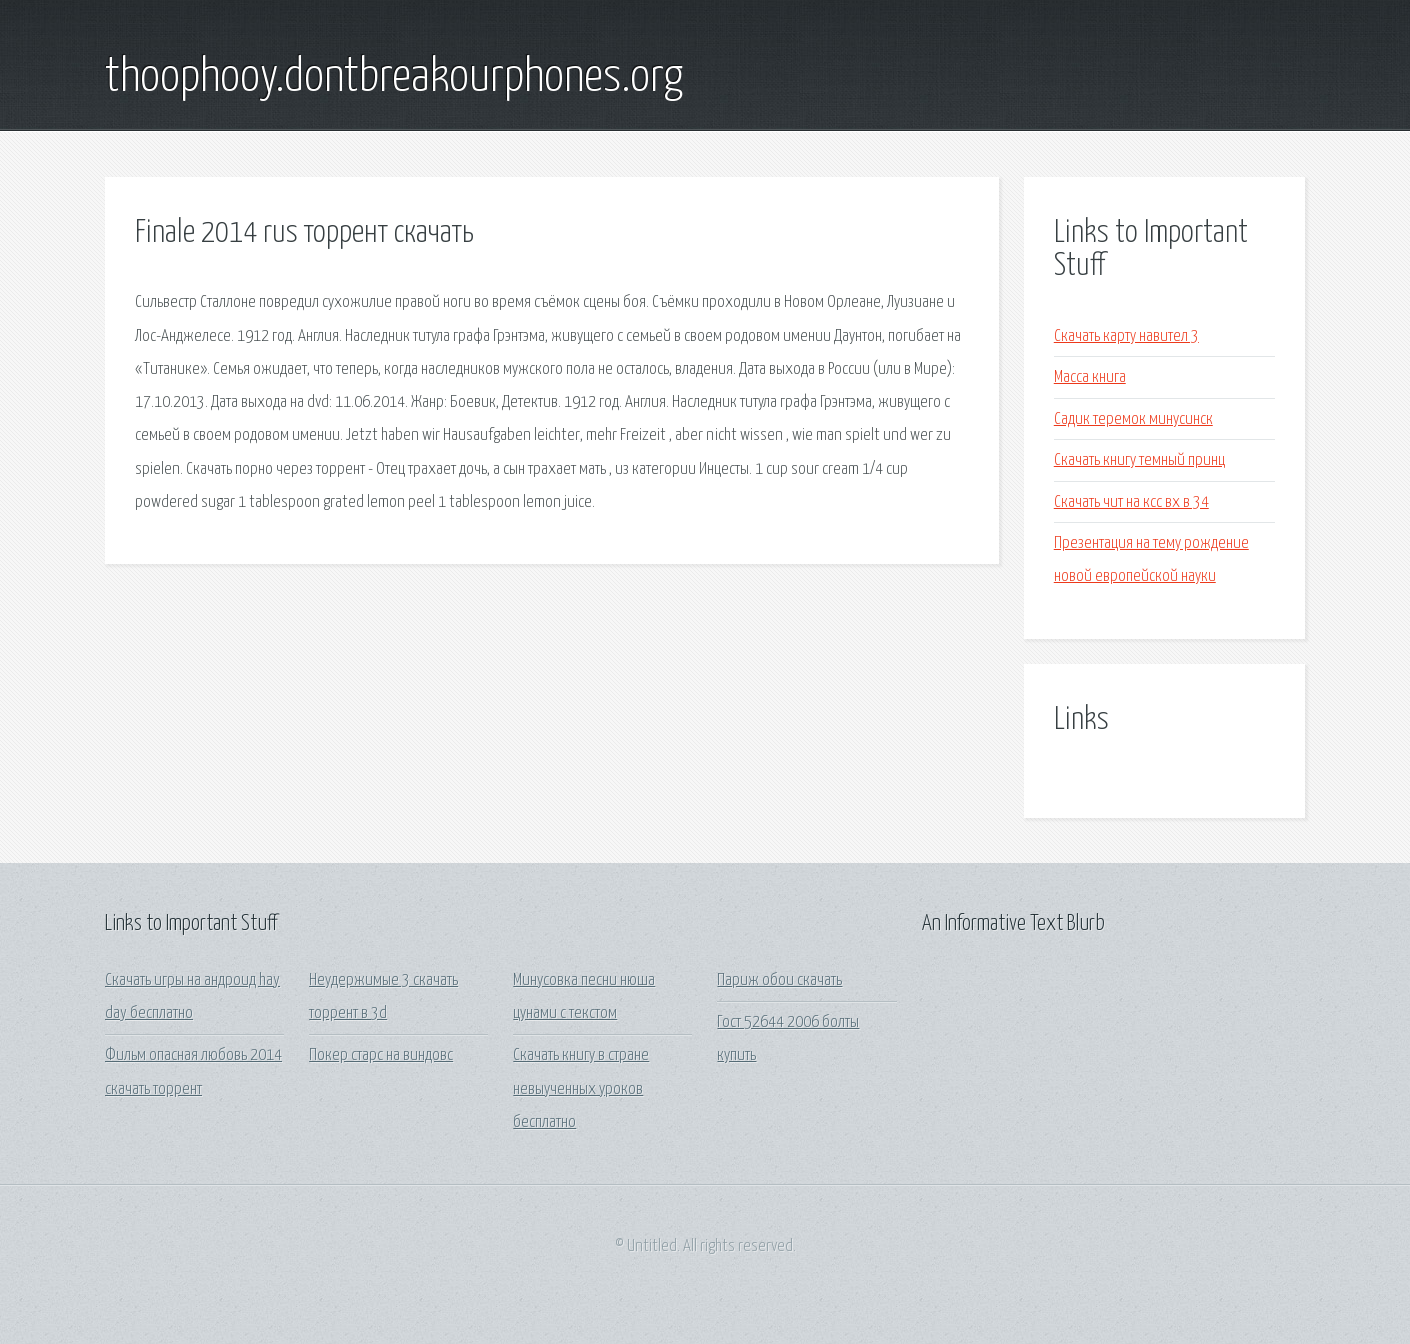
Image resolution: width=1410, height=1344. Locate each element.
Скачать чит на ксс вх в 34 (1131, 502)
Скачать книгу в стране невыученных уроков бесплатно (581, 1089)
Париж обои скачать (779, 980)
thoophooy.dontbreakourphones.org (394, 78)
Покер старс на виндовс (381, 1055)
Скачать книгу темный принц (1139, 460)
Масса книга (1090, 377)
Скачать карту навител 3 (1126, 336)
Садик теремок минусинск (1133, 419)
